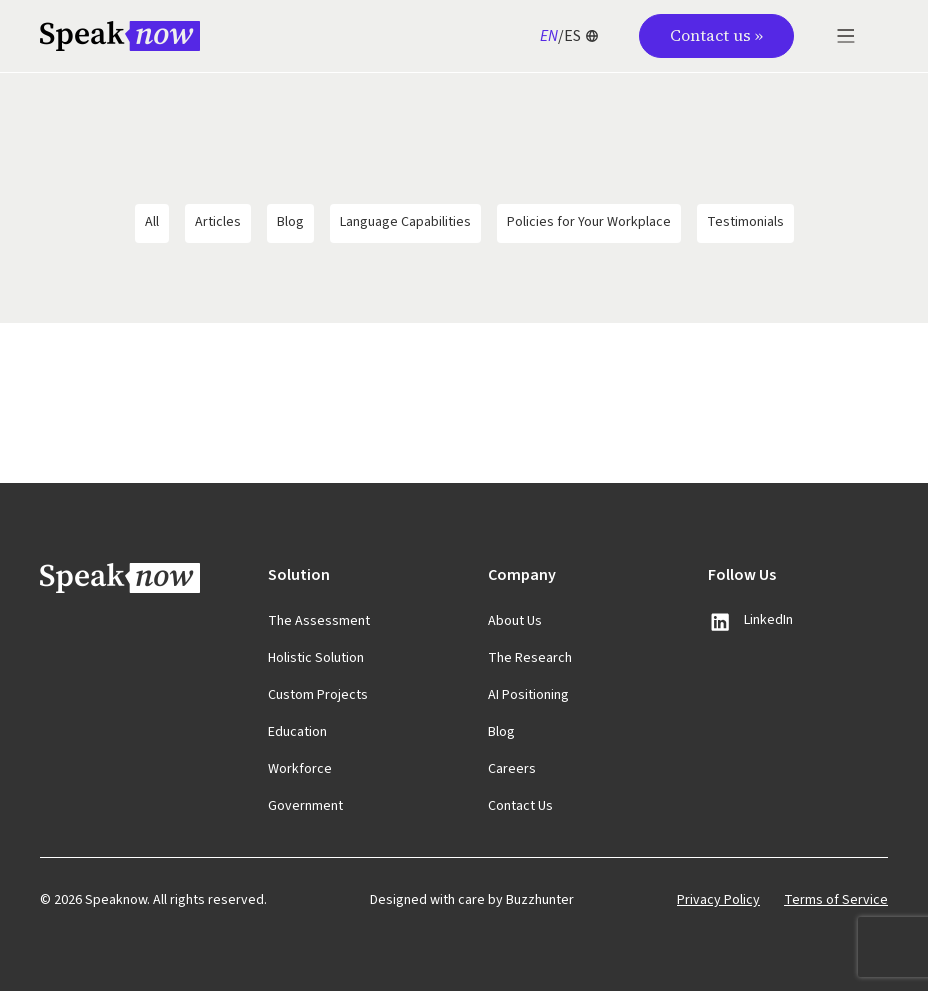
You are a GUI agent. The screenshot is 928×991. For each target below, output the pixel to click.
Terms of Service (836, 900)
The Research (530, 658)
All (152, 222)
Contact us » (716, 35)
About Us (515, 621)
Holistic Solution (316, 658)
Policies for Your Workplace (589, 222)
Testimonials (745, 222)
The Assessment (319, 621)
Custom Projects (318, 695)
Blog (290, 222)
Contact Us (520, 806)
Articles (218, 222)
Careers (512, 769)
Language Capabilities (405, 222)
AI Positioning (528, 695)
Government (305, 806)
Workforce (300, 769)
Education (297, 732)
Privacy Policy (718, 900)
